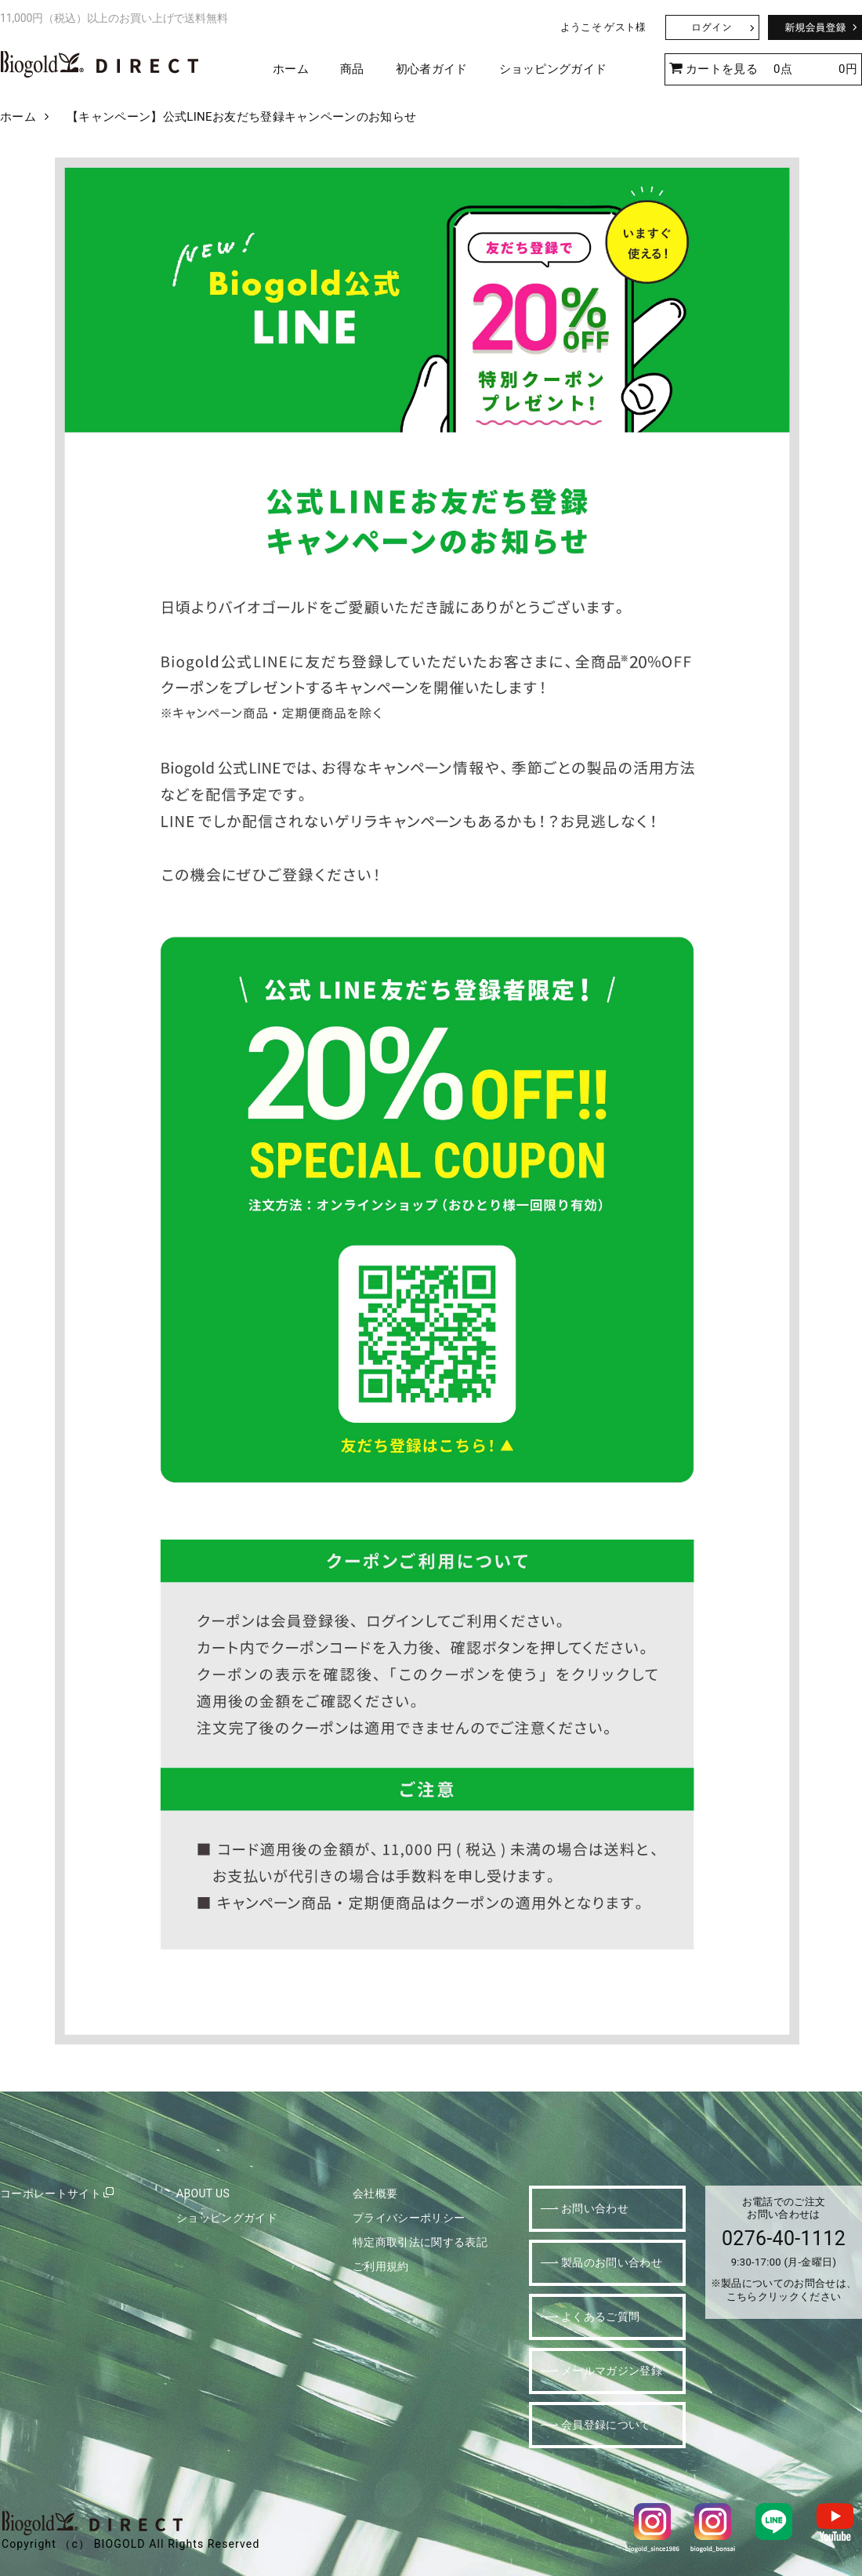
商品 (352, 69)
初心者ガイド (432, 69)
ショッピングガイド (553, 69)
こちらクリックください (784, 2296)
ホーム (291, 69)
